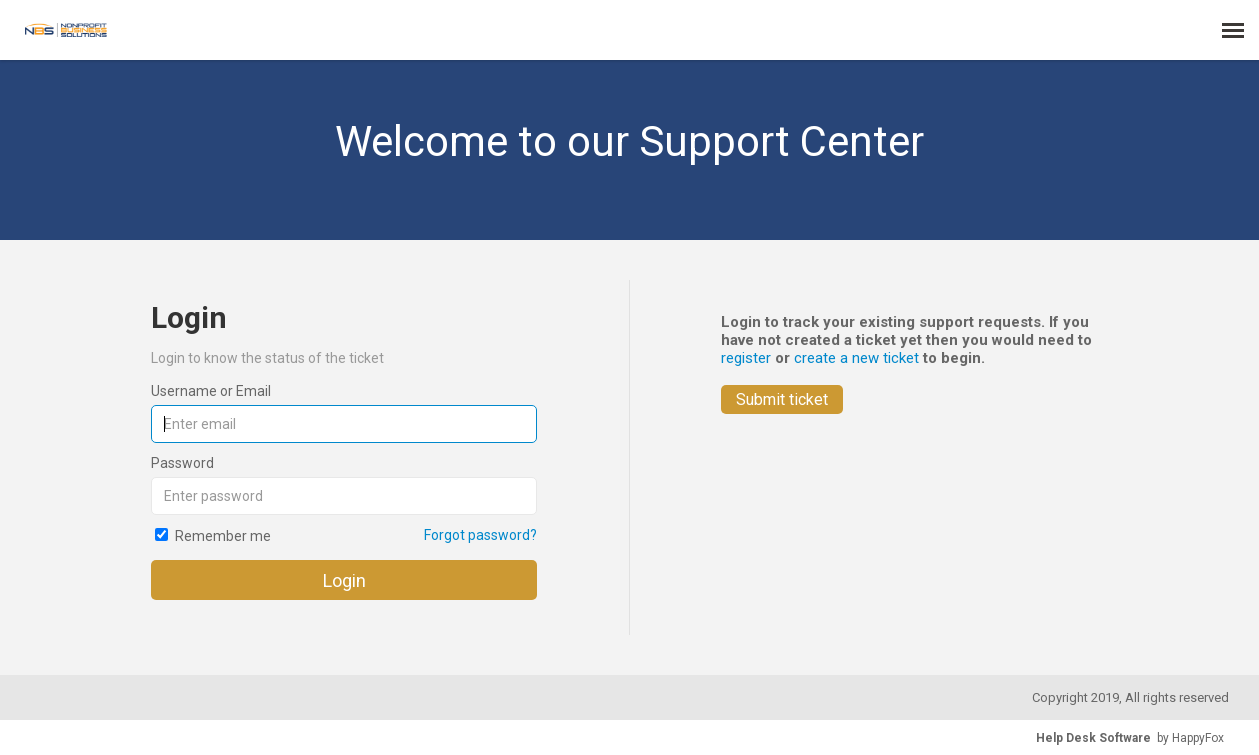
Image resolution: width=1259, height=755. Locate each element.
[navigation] (1233, 30)
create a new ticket (856, 358)
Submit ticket (782, 399)
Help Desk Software (1093, 738)
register (746, 358)
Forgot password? (480, 535)
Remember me (223, 536)
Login (344, 580)
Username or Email (211, 391)
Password (182, 463)
